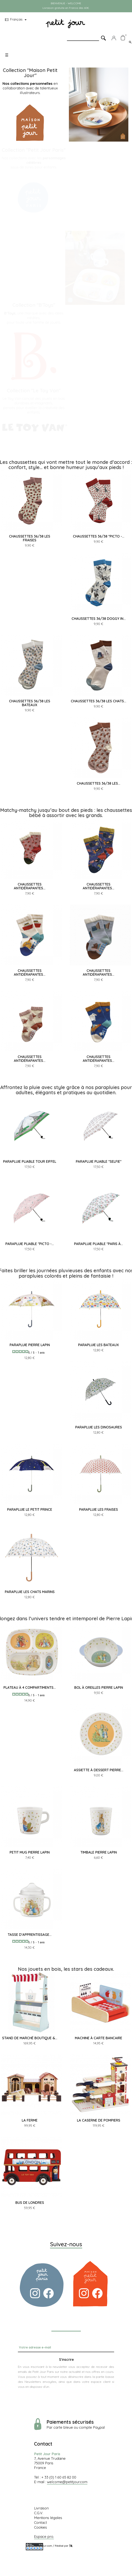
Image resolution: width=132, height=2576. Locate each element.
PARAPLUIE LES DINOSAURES (98, 1427)
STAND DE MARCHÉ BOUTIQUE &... (29, 2038)
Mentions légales (48, 2517)
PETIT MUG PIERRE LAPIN (30, 1852)
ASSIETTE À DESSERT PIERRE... (98, 1770)
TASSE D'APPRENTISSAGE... (30, 1934)
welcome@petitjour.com (67, 2482)
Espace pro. (44, 2536)
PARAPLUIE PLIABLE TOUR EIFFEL (29, 1161)
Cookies (40, 2527)
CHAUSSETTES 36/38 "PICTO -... (98, 536)
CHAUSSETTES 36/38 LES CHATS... (98, 701)
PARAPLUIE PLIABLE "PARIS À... (98, 1244)
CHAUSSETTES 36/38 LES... (98, 783)
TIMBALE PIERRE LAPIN (98, 1852)
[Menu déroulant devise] (16, 19)
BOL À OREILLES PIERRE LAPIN (98, 1687)
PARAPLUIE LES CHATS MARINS (30, 1592)
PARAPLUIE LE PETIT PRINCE (29, 1509)
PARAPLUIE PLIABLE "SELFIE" (98, 1161)
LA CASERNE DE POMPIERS (98, 2120)
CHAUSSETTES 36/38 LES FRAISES (29, 538)
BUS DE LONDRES (29, 2202)
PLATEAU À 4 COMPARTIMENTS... (29, 1687)
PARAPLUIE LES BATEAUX (98, 1345)
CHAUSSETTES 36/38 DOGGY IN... (99, 618)
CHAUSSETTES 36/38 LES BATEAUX (29, 703)
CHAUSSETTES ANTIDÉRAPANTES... (29, 886)
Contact (40, 2522)
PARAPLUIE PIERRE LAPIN (30, 1345)
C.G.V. (38, 2513)
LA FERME (30, 2120)
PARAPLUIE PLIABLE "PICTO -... (29, 1244)
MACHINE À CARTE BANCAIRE (98, 2038)
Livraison (41, 2508)
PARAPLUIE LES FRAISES (98, 1509)
